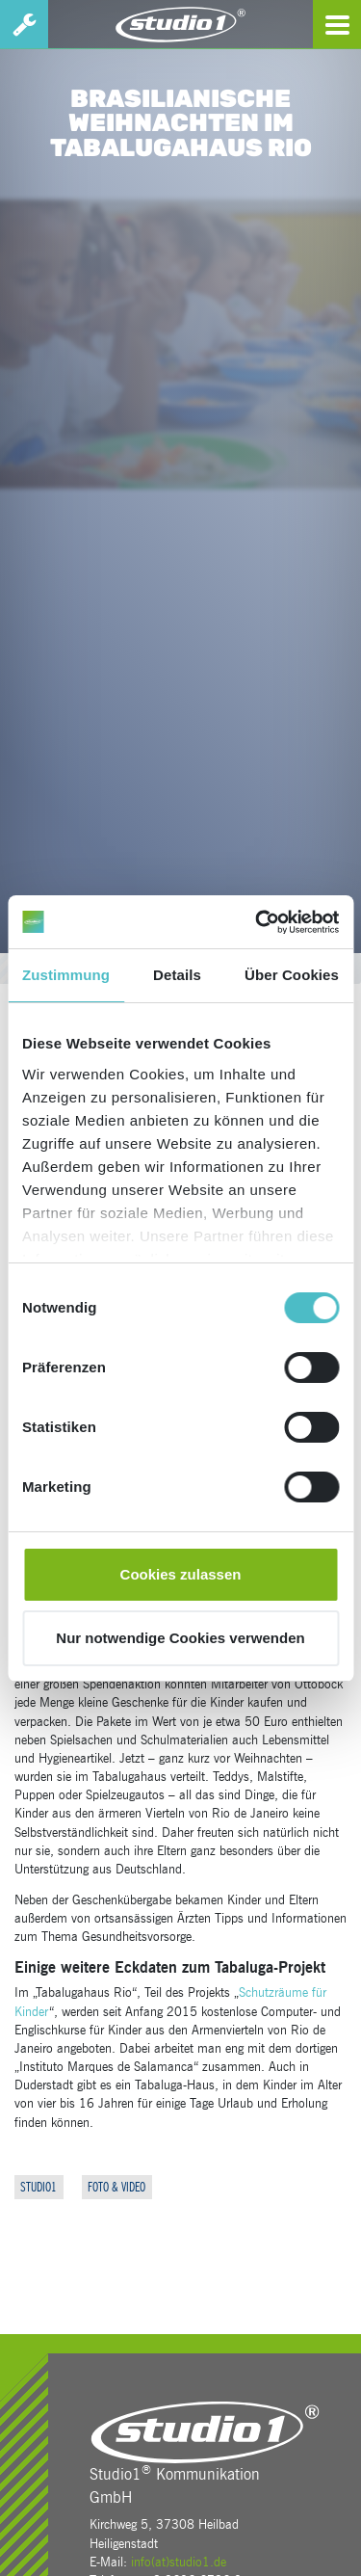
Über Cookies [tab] (292, 975)
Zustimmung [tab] (66, 975)
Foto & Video (116, 2187)
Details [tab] (177, 975)
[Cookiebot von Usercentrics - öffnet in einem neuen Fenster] (257, 922)
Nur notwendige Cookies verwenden (180, 1638)
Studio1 (38, 2187)
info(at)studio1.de (178, 2562)
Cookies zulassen (181, 1574)
